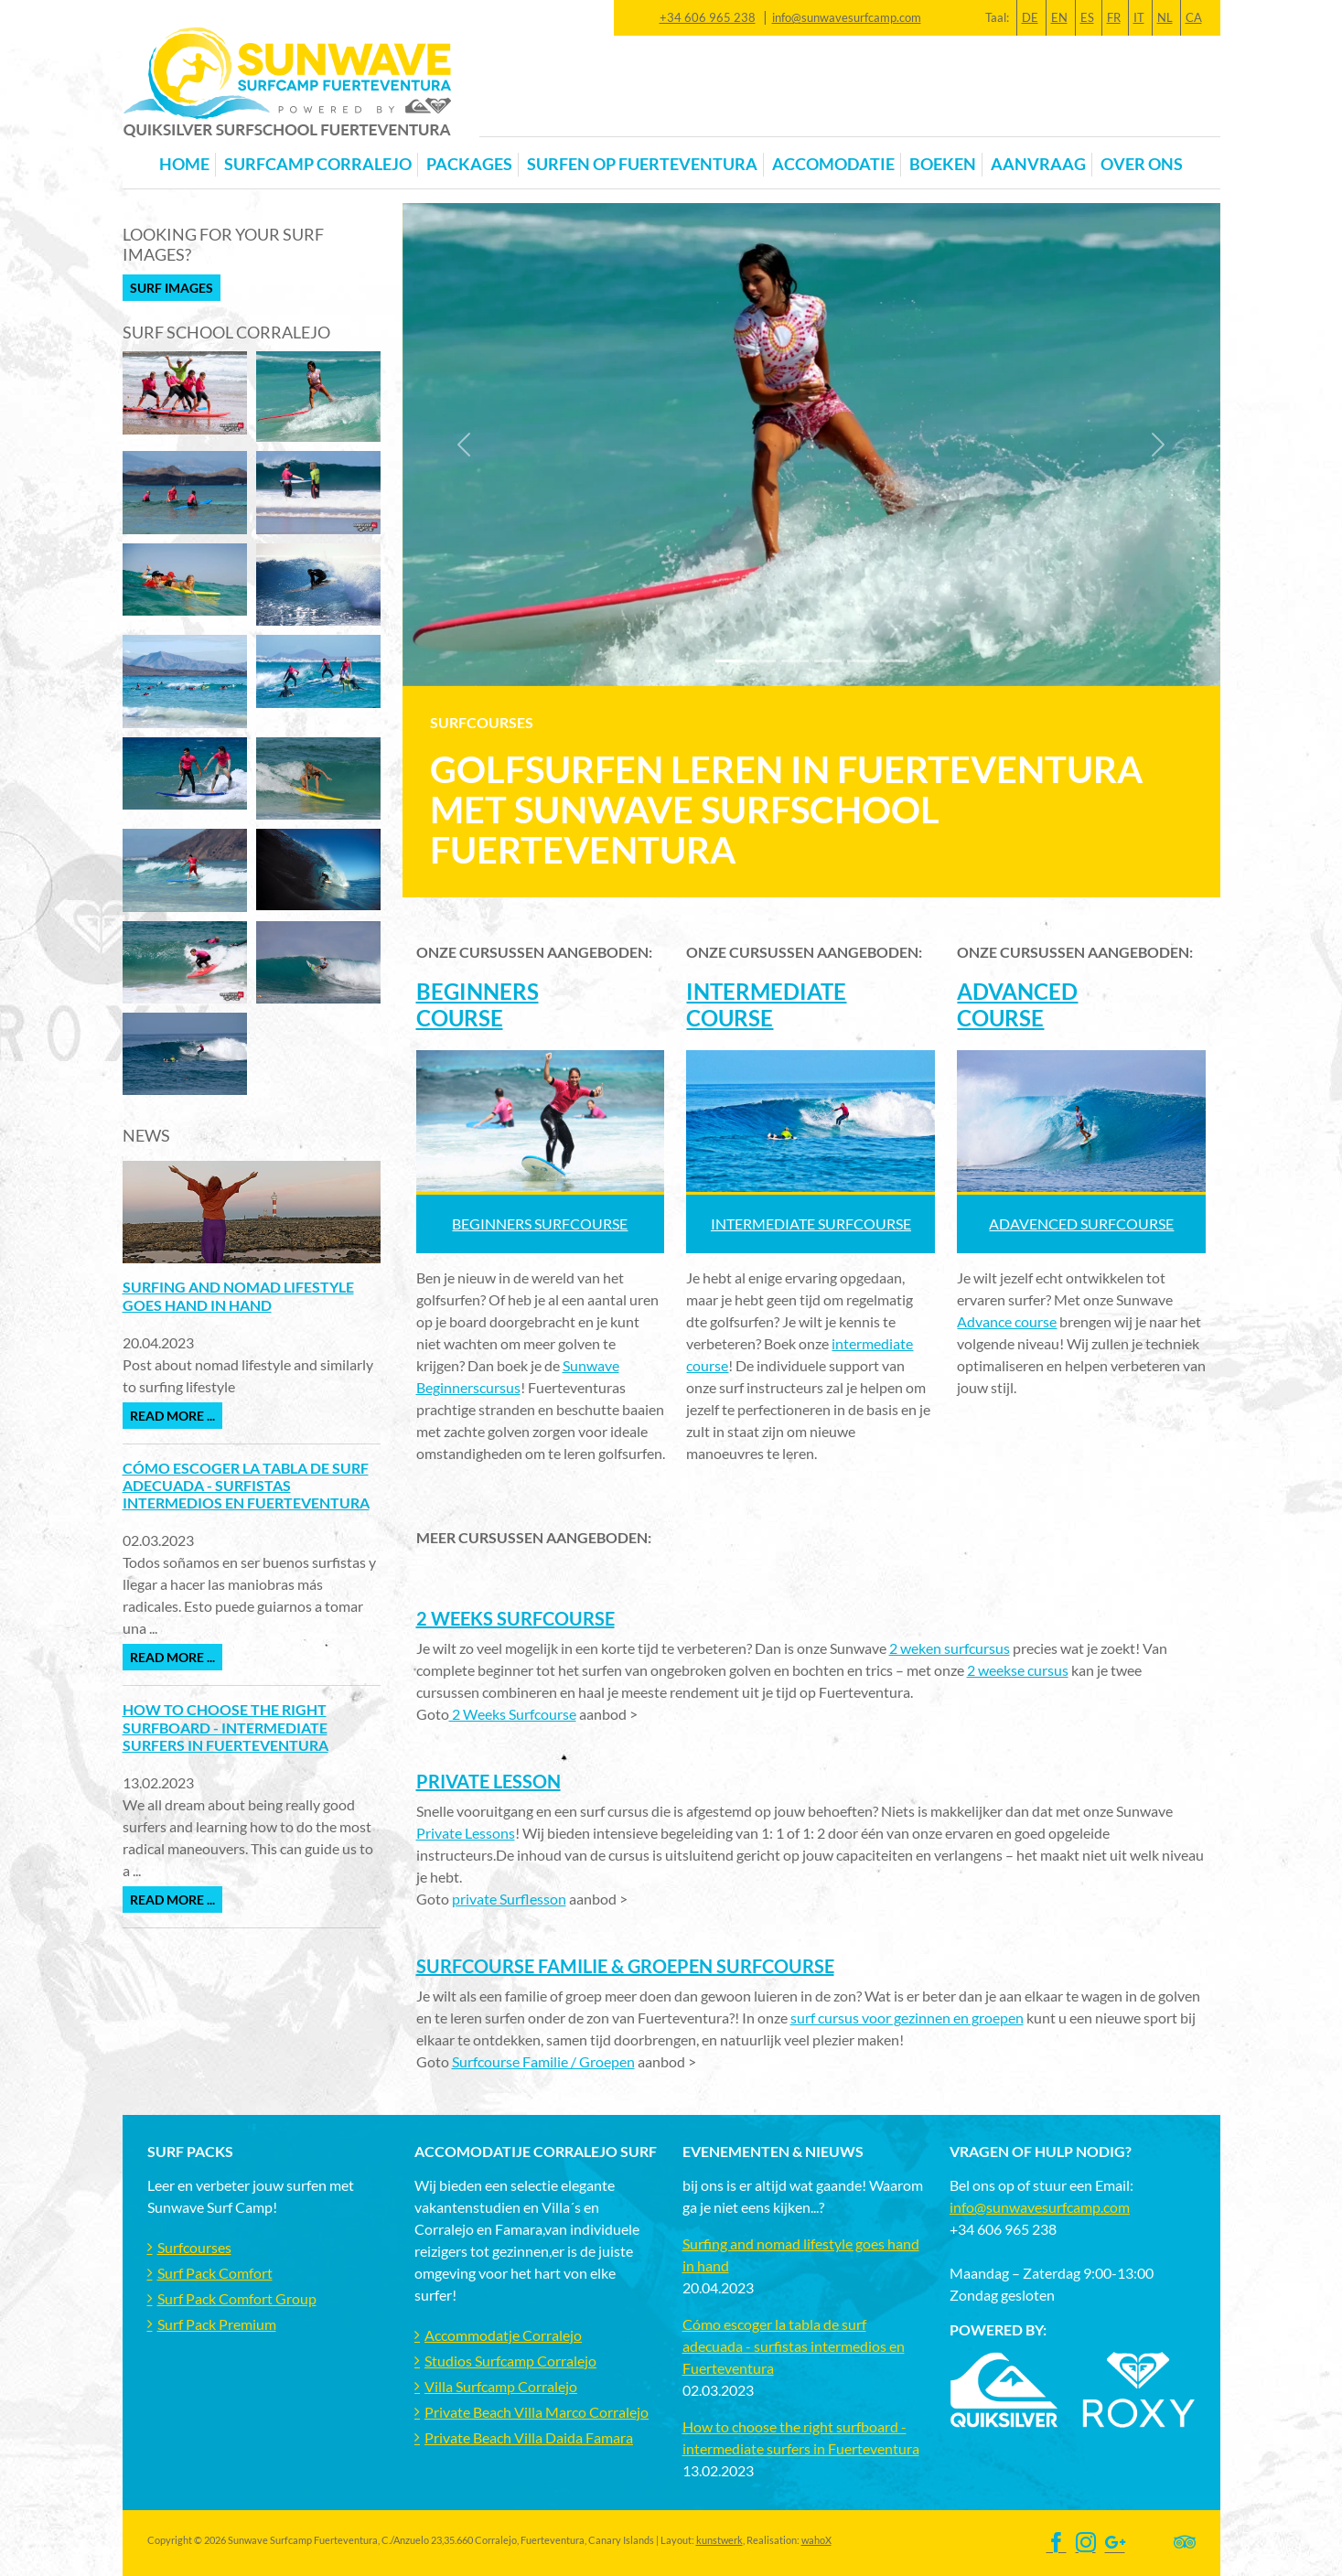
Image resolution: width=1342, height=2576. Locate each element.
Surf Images (171, 287)
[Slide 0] (729, 660)
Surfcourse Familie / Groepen (543, 2061)
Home (184, 164)
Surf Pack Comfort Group (237, 2298)
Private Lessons (465, 1832)
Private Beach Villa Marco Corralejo (536, 2411)
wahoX (816, 2540)
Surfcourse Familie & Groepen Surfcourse (625, 1966)
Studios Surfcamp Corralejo (510, 2360)
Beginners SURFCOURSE (540, 1223)
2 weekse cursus (1017, 1670)
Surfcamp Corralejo (318, 164)
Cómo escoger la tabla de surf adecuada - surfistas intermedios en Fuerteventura (246, 1485)
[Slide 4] (861, 660)
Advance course (1007, 1321)
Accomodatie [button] (833, 164)
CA (1194, 17)
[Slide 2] (795, 660)
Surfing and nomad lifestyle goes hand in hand (238, 1295)
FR (1114, 17)
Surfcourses (194, 2247)
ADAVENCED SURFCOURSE (1081, 1223)
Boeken (942, 164)
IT (1138, 17)
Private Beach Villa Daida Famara (528, 2437)
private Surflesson (509, 1898)
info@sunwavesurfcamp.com (846, 17)
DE (1030, 17)
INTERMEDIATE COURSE (766, 1004)
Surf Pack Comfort (215, 2272)
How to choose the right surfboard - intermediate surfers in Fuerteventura (225, 1727)
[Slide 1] (762, 660)
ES (1087, 17)
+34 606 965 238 (708, 17)
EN (1059, 17)
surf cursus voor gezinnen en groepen (907, 2017)
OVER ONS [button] (1141, 164)
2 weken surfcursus (949, 1648)
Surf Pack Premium (216, 2324)
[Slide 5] (893, 660)
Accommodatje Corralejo (503, 2335)
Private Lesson (488, 1781)
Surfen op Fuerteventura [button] (642, 164)
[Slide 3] (828, 660)
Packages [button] (469, 164)
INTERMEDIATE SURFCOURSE (811, 1223)
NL (1165, 17)
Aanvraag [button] (1038, 164)
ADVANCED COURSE (1017, 1004)
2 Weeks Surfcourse (515, 1618)
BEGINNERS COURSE (477, 1004)
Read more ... (172, 1415)
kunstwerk (719, 2540)
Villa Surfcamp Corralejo (500, 2386)
